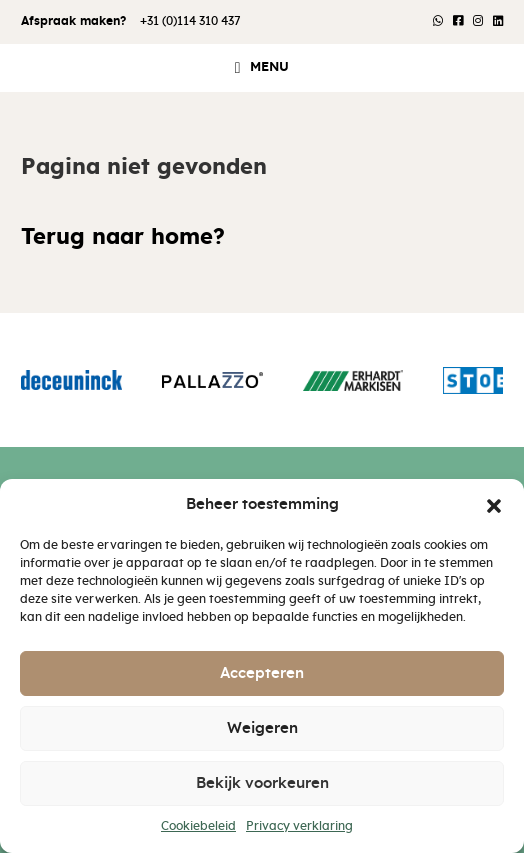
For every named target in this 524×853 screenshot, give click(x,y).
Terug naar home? (123, 237)
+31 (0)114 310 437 (190, 21)
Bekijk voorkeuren (262, 783)
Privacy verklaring (299, 826)
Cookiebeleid (198, 826)
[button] (494, 505)
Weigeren (262, 728)
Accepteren (262, 673)
